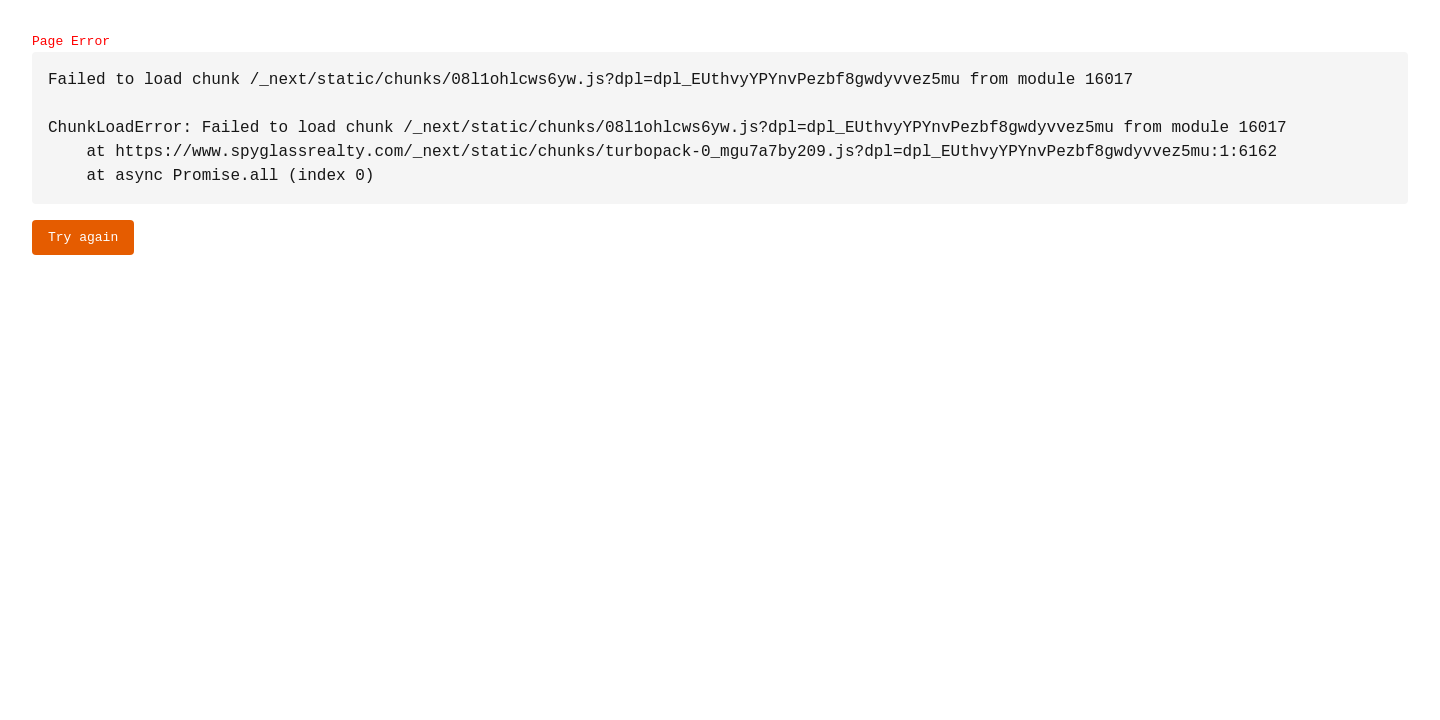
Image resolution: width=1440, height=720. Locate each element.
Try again (83, 237)
